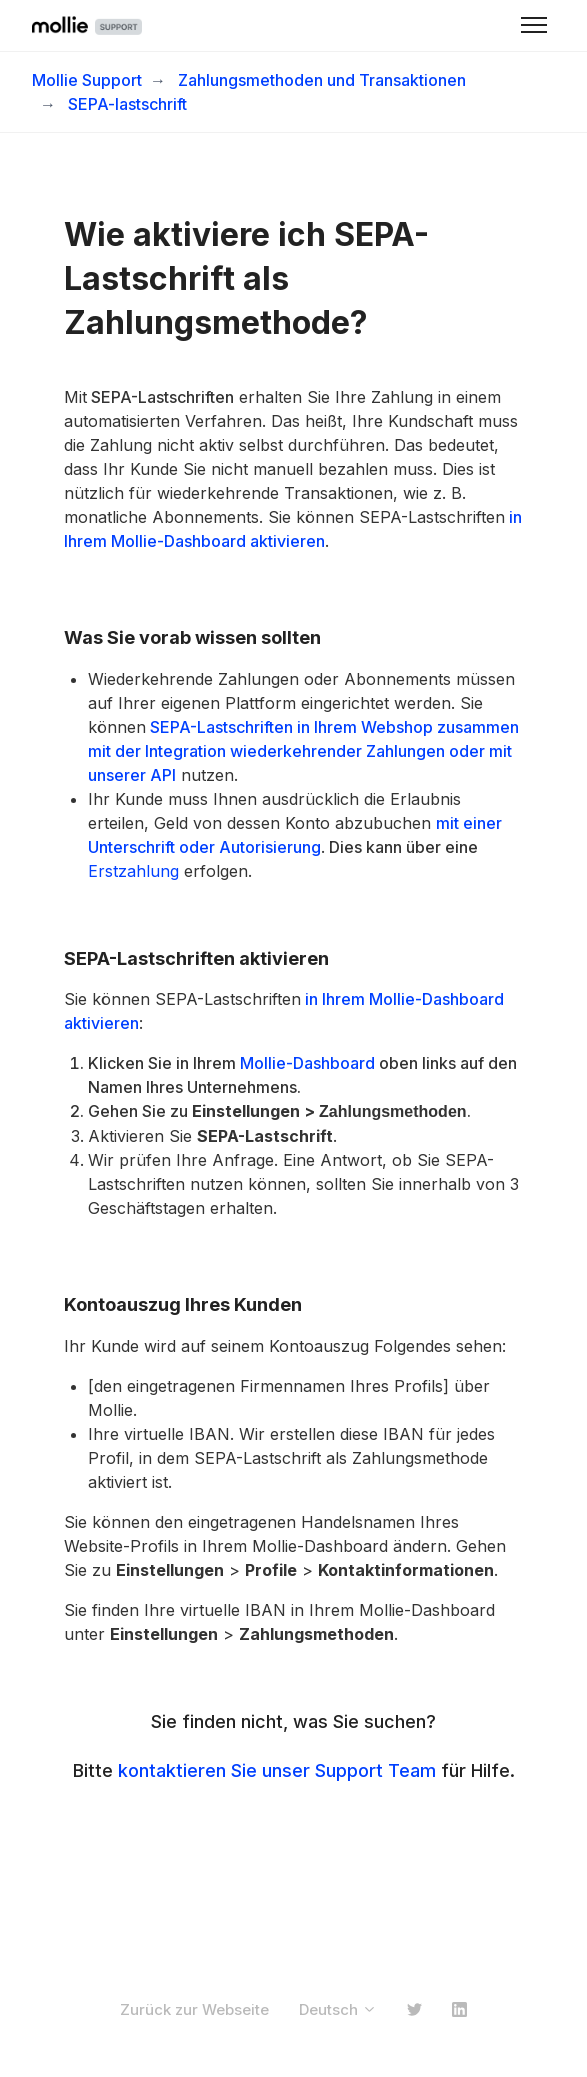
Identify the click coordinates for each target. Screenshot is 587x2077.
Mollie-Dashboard (307, 1063)
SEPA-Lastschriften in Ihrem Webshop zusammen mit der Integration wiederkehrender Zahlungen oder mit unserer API (303, 751)
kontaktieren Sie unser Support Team (277, 1770)
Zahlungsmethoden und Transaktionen (322, 80)
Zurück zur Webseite (194, 2009)
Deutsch (338, 2009)
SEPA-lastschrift (127, 104)
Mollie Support (87, 80)
